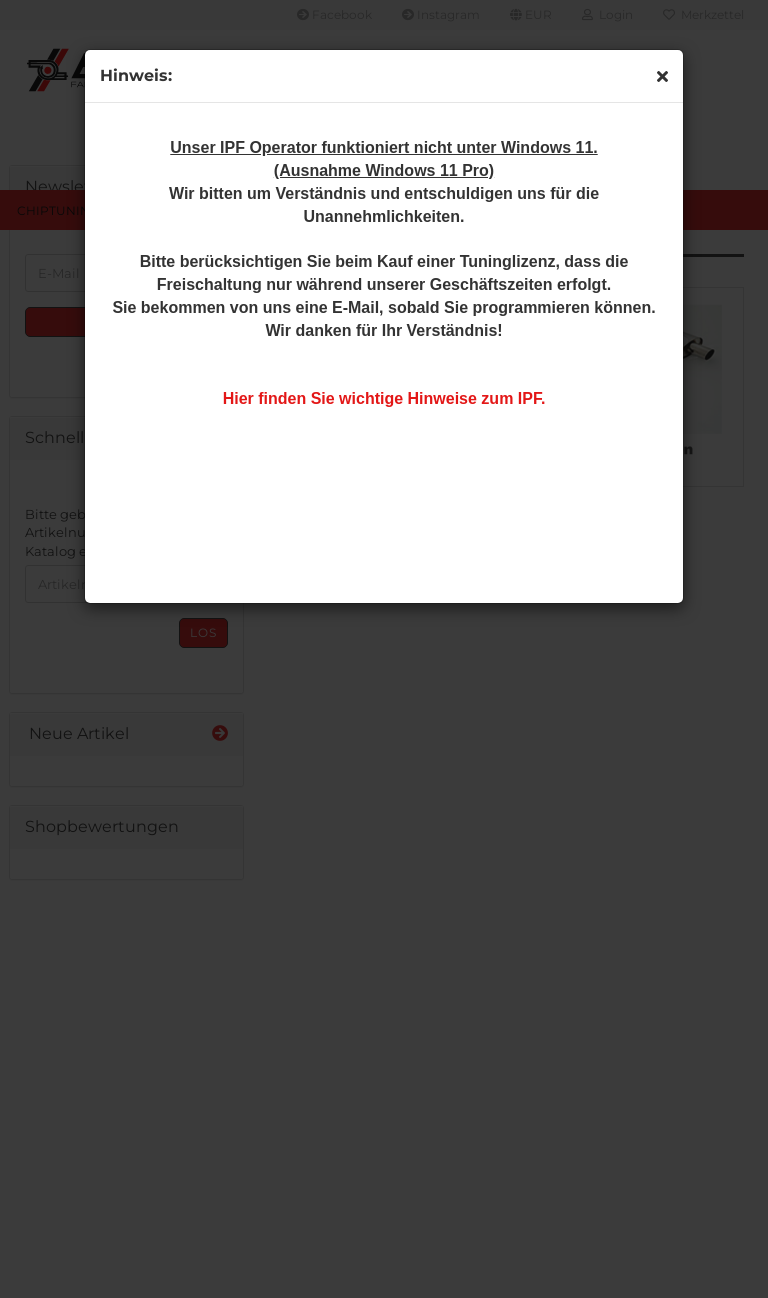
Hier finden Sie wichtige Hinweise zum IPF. (384, 398)
